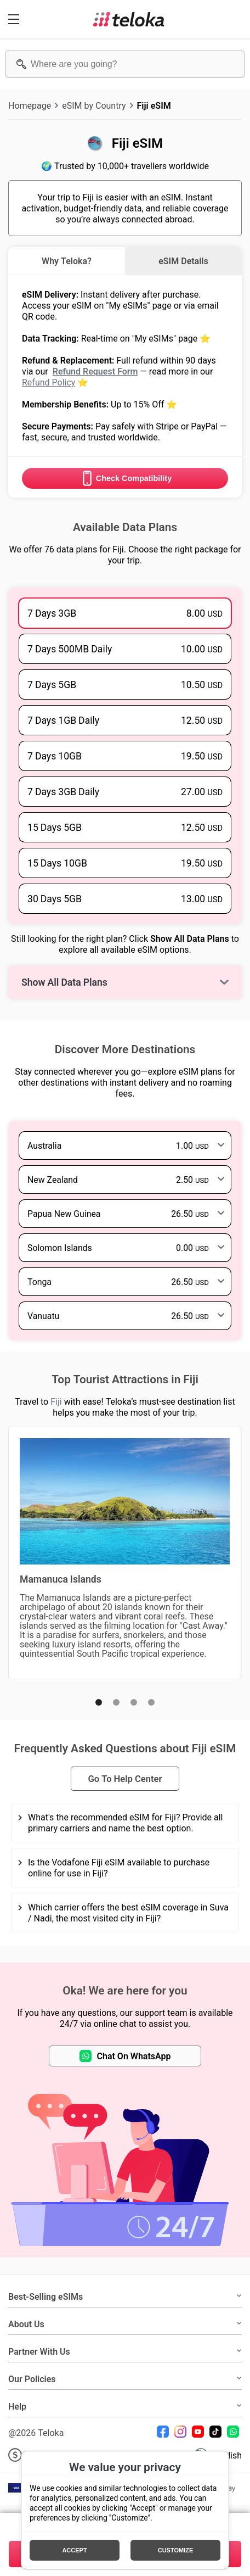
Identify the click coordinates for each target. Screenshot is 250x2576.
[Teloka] (128, 19)
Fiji (55, 1401)
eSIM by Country (94, 105)
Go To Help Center (125, 1779)
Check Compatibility (125, 478)
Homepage (29, 105)
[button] (98, 1702)
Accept (74, 2550)
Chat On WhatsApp (125, 2056)
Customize (176, 2550)
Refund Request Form (95, 371)
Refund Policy (48, 382)
